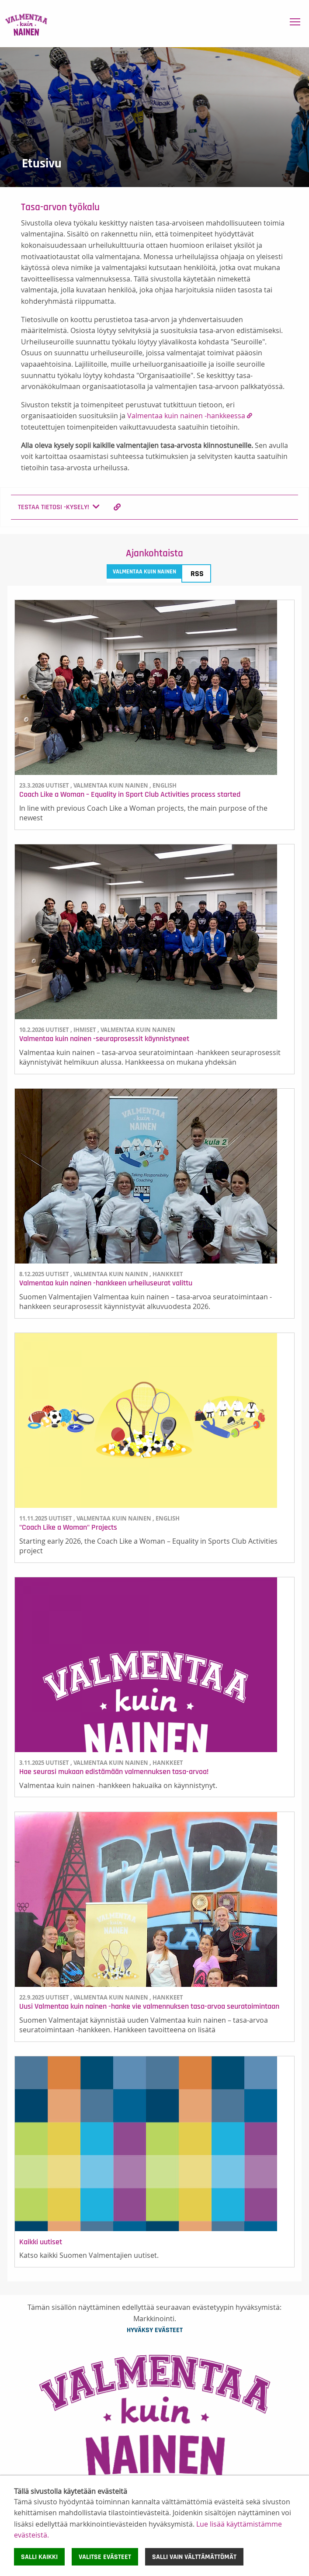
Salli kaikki (39, 2556)
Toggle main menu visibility (296, 20)
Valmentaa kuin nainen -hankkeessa (186, 415)
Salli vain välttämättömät (194, 2556)
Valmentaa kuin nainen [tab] (144, 572)
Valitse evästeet (105, 2556)
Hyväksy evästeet (155, 2329)
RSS (197, 574)
